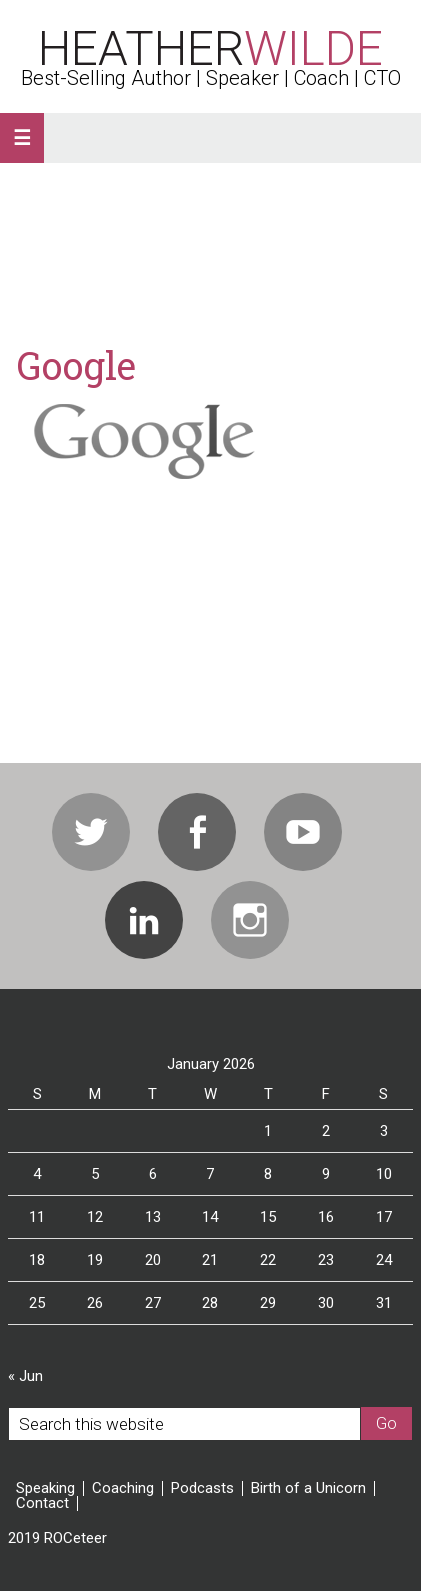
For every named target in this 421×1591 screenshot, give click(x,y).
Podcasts (202, 1488)
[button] (22, 138)
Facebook (197, 832)
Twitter (91, 832)
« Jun (25, 1376)
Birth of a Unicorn (308, 1488)
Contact (42, 1503)
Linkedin (144, 920)
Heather (210, 48)
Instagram (250, 920)
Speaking (45, 1488)
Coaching (123, 1488)
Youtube (303, 832)
